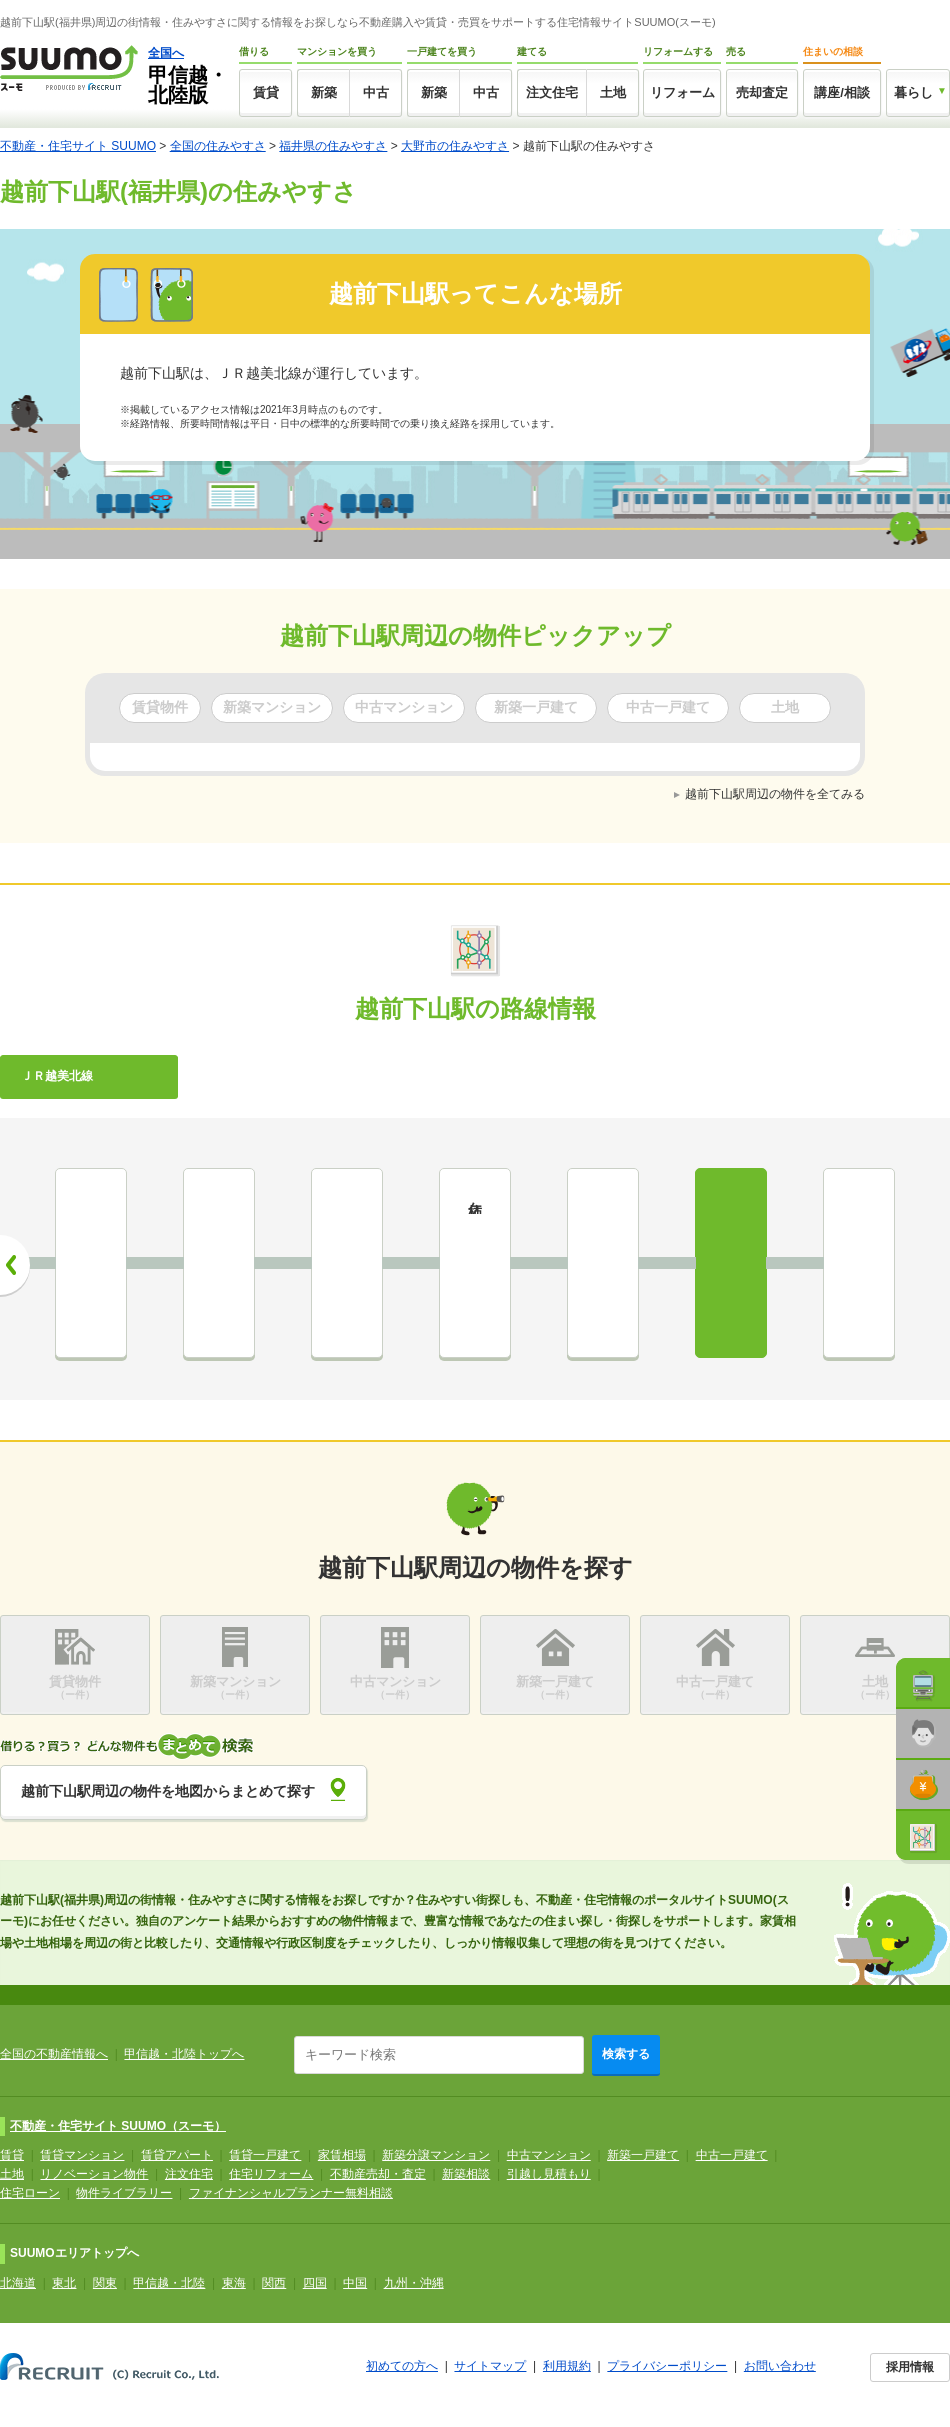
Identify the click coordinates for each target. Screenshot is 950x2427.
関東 (105, 2283)
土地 (613, 92)
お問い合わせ (780, 2366)
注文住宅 (552, 92)
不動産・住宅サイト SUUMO (78, 146)
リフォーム (682, 92)
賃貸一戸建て (265, 2155)
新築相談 (466, 2174)
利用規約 (567, 2366)
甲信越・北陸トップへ (184, 2054)
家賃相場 (342, 2155)
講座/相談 (842, 92)
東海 (234, 2283)
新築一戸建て (643, 2155)
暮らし (913, 92)
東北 (64, 2283)
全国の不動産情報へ (54, 2054)
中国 (355, 2283)
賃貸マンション (82, 2155)
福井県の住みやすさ (333, 146)
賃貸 (266, 92)
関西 (274, 2283)
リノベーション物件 (94, 2174)
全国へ (166, 53)
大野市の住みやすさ (455, 146)
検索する (626, 2054)
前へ (15, 1265)
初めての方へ (402, 2366)
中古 (376, 92)
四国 (315, 2283)
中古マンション (549, 2155)
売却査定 (762, 92)
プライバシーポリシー (667, 2366)
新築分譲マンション (436, 2155)
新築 (324, 92)
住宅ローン (30, 2193)
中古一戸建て (732, 2155)
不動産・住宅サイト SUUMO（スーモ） (118, 2126)
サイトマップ (490, 2366)
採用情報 (910, 2367)
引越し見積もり (549, 2174)
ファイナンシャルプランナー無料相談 (291, 2193)
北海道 (18, 2283)
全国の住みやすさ (218, 146)
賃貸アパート (177, 2155)
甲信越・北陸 (169, 2283)
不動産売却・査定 (378, 2174)
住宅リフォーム (271, 2174)
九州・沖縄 (414, 2283)
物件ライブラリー (124, 2193)
